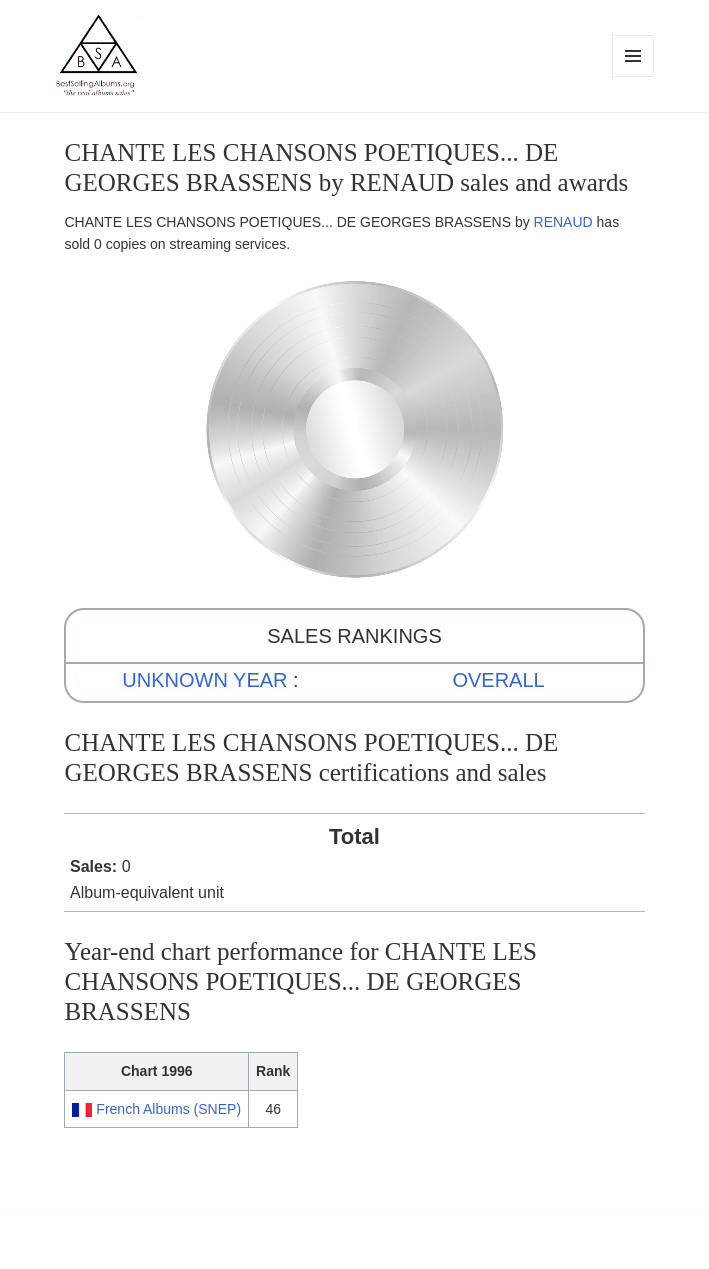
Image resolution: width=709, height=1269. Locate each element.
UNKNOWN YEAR (204, 680)
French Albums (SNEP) (168, 1109)
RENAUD (563, 222)
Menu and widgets (633, 76)
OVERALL (498, 680)
